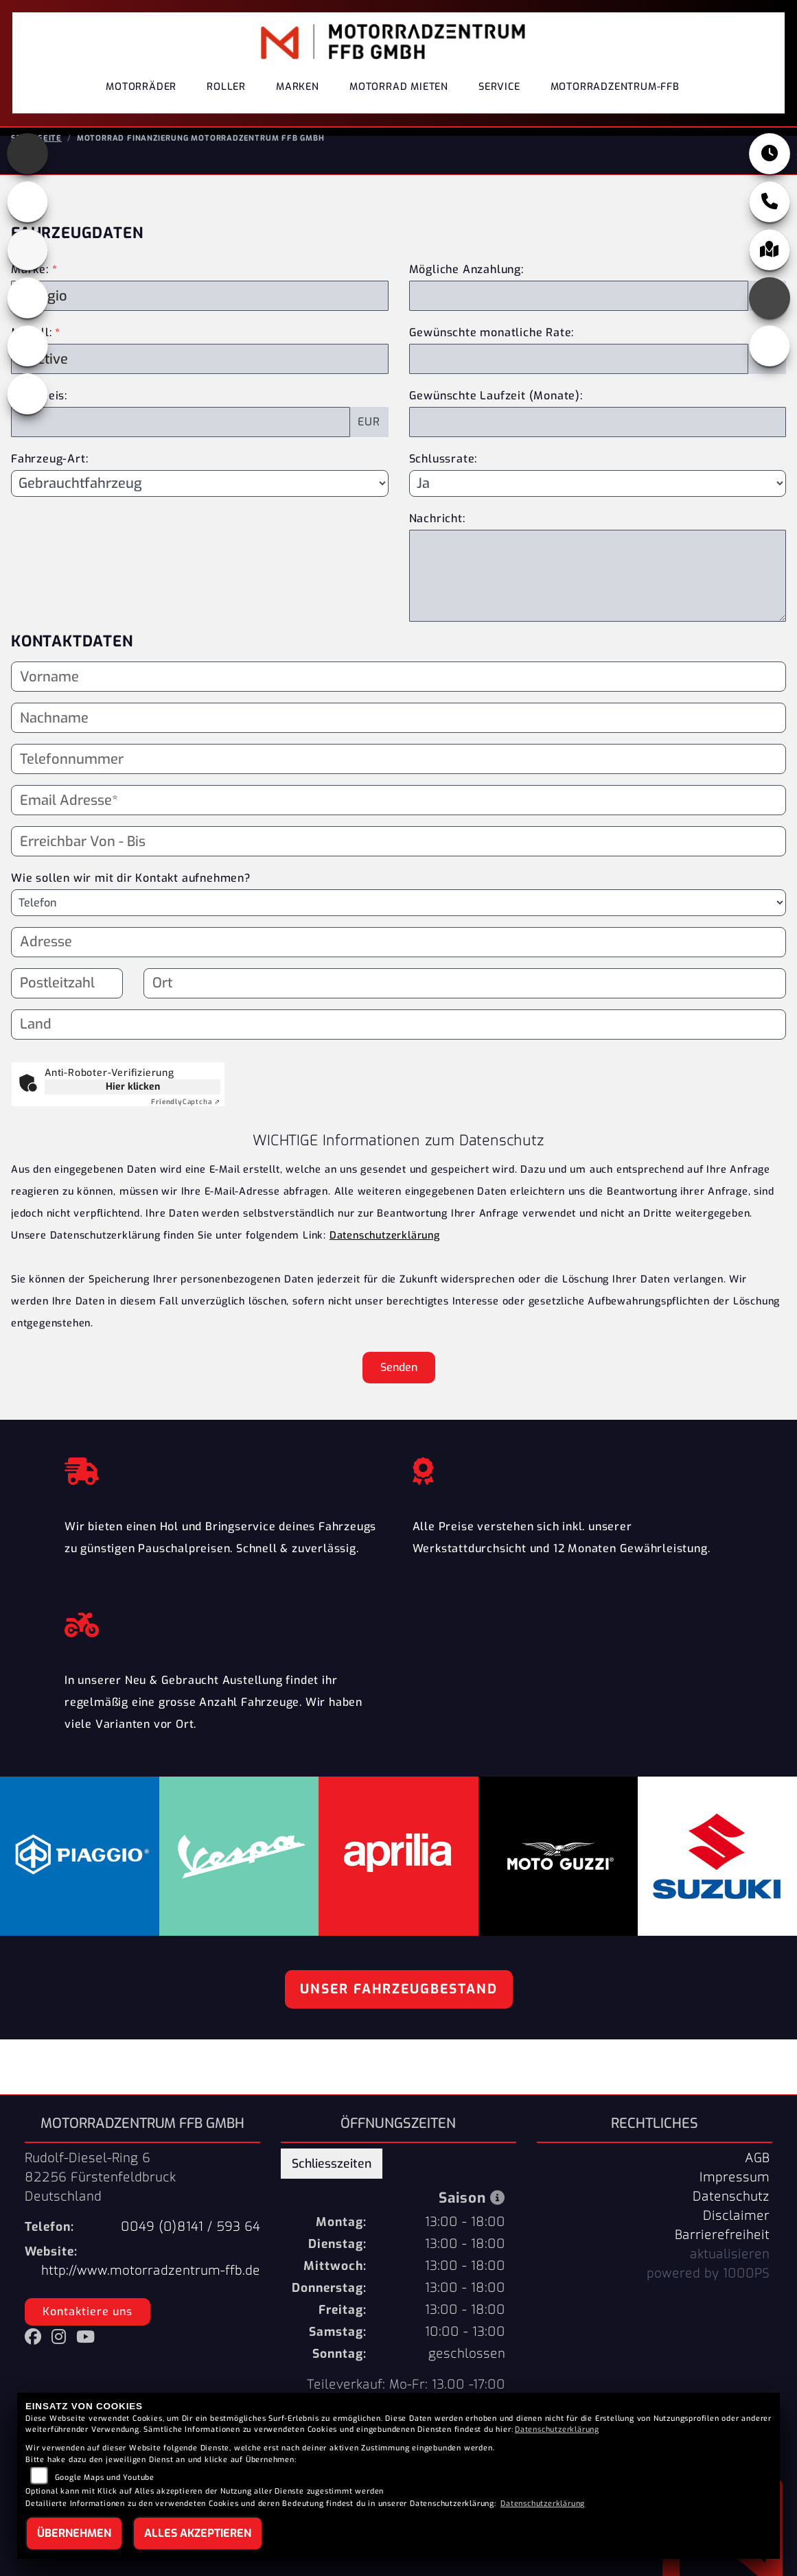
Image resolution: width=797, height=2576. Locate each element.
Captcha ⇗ (185, 1122)
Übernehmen (74, 2533)
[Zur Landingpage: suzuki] (27, 270)
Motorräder (141, 99)
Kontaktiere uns (87, 2332)
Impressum (735, 2198)
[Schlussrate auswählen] (598, 504)
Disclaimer (736, 2236)
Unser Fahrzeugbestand (399, 2009)
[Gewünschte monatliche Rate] (578, 379)
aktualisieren (730, 2275)
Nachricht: (437, 539)
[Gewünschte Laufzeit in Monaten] (598, 443)
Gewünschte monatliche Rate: (492, 353)
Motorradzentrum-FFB (615, 99)
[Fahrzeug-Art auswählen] (200, 504)
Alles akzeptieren (197, 2533)
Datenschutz (731, 2217)
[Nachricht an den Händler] (598, 596)
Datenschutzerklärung (385, 1256)
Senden (398, 1388)
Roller (226, 99)
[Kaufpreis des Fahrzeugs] (180, 443)
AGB (757, 2178)
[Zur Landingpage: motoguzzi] (27, 222)
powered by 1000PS (708, 2294)
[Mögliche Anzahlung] (578, 316)
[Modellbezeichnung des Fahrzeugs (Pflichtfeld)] (200, 379)
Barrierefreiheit (722, 2255)
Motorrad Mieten (398, 99)
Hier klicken (133, 1107)
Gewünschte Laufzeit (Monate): (496, 416)
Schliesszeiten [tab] (331, 2184)
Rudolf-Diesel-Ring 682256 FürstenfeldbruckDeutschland (100, 2197)
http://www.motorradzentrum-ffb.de (150, 2291)
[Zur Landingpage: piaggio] (27, 318)
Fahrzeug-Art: (49, 479)
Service (499, 99)
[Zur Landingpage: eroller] (27, 414)
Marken (297, 99)
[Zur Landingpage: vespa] (27, 366)
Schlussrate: (443, 479)
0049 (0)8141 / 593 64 (190, 2247)
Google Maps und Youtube (104, 2477)
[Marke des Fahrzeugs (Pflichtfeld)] (200, 316)
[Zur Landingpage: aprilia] (27, 174)
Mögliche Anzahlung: (466, 290)
